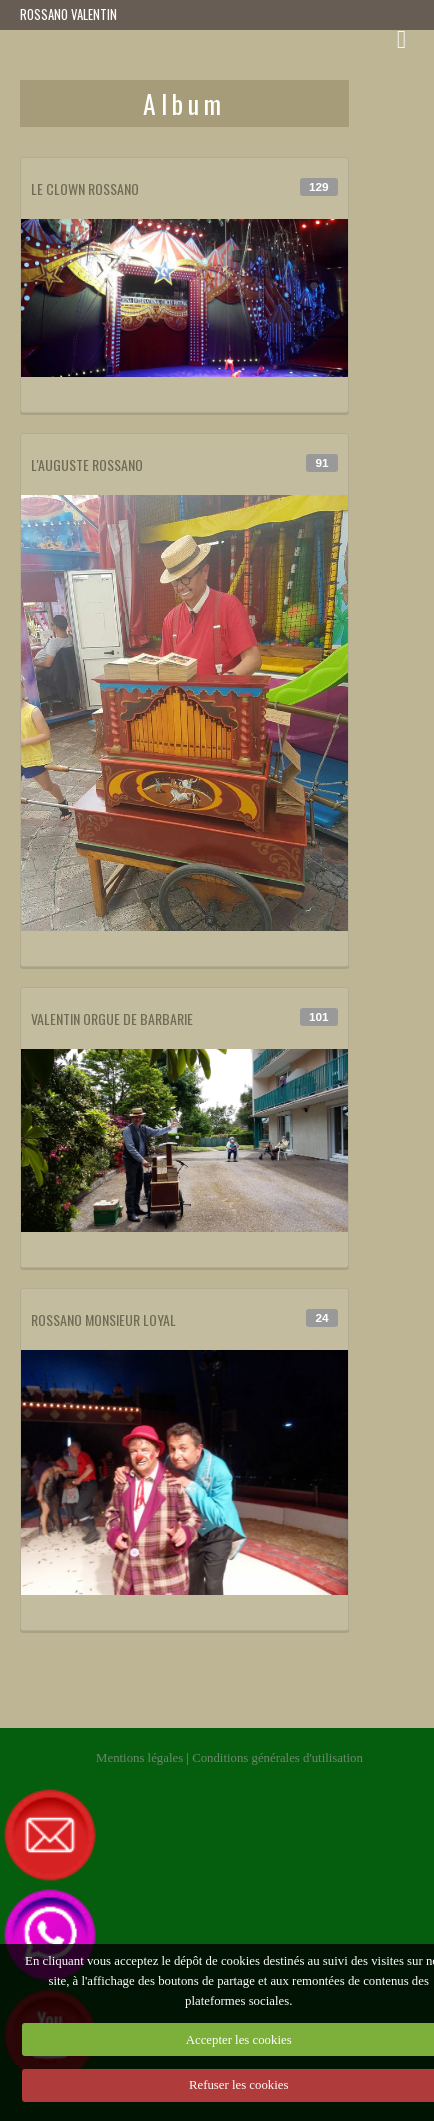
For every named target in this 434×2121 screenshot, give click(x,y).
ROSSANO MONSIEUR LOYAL (103, 1319)
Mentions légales (139, 1758)
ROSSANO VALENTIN (68, 14)
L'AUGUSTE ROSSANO (87, 464)
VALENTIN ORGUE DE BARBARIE (112, 1018)
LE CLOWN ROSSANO (85, 188)
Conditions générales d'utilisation (277, 1758)
